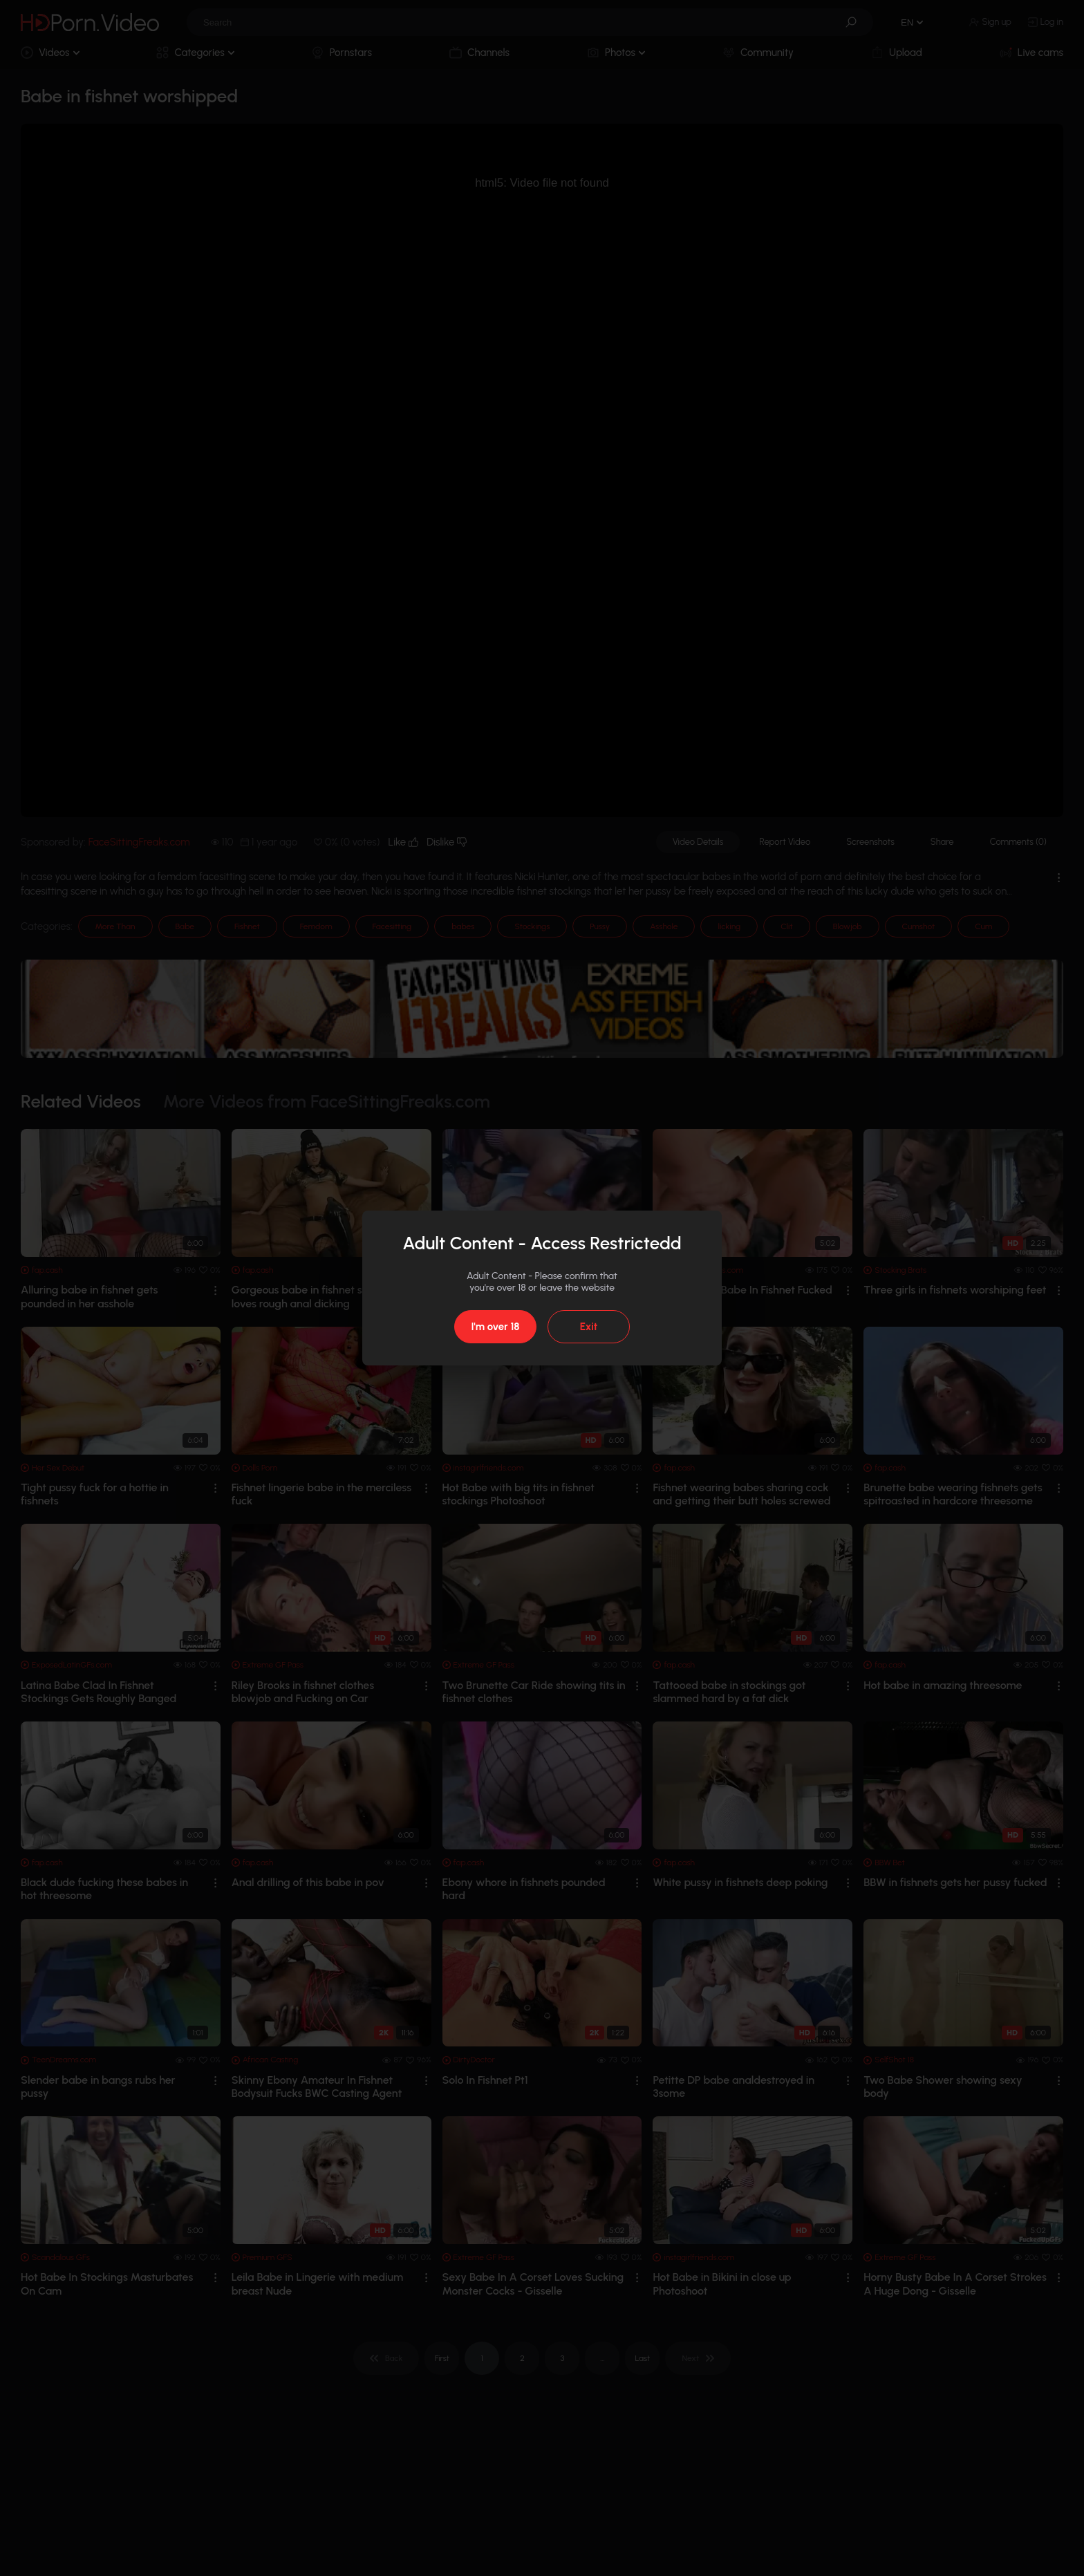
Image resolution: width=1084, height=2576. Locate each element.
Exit (588, 1326)
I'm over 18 (495, 1326)
